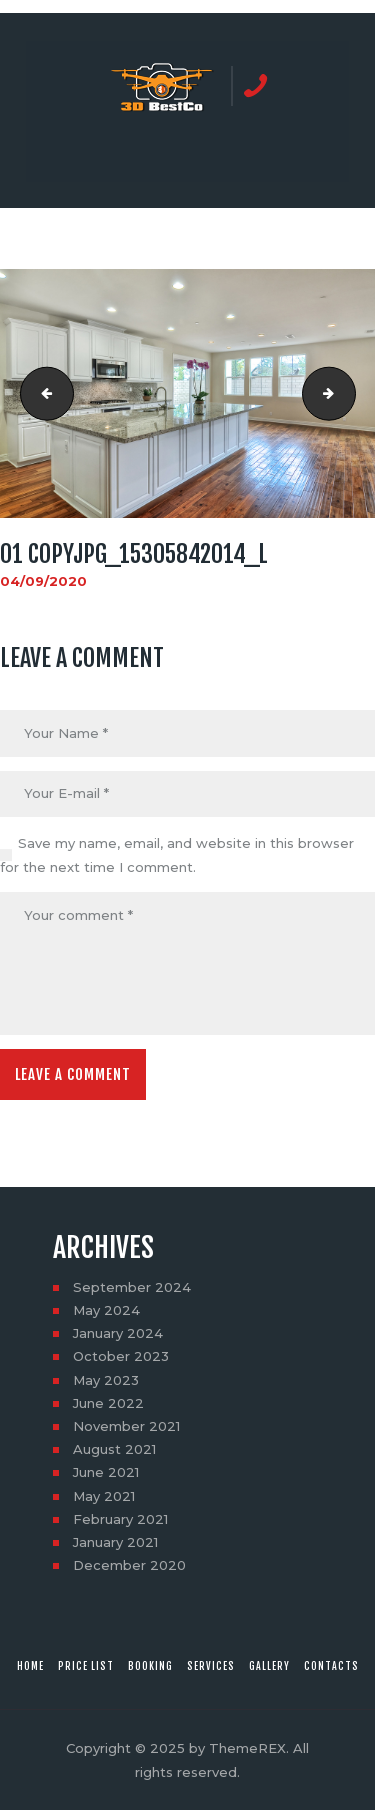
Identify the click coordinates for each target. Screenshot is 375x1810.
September (132, 1287)
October (121, 1356)
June (108, 1403)
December (129, 1565)
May (106, 1310)
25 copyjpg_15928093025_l (41, 394)
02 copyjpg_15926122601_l (349, 394)
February (120, 1519)
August (114, 1449)
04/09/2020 (43, 581)
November (126, 1426)
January (118, 1333)
